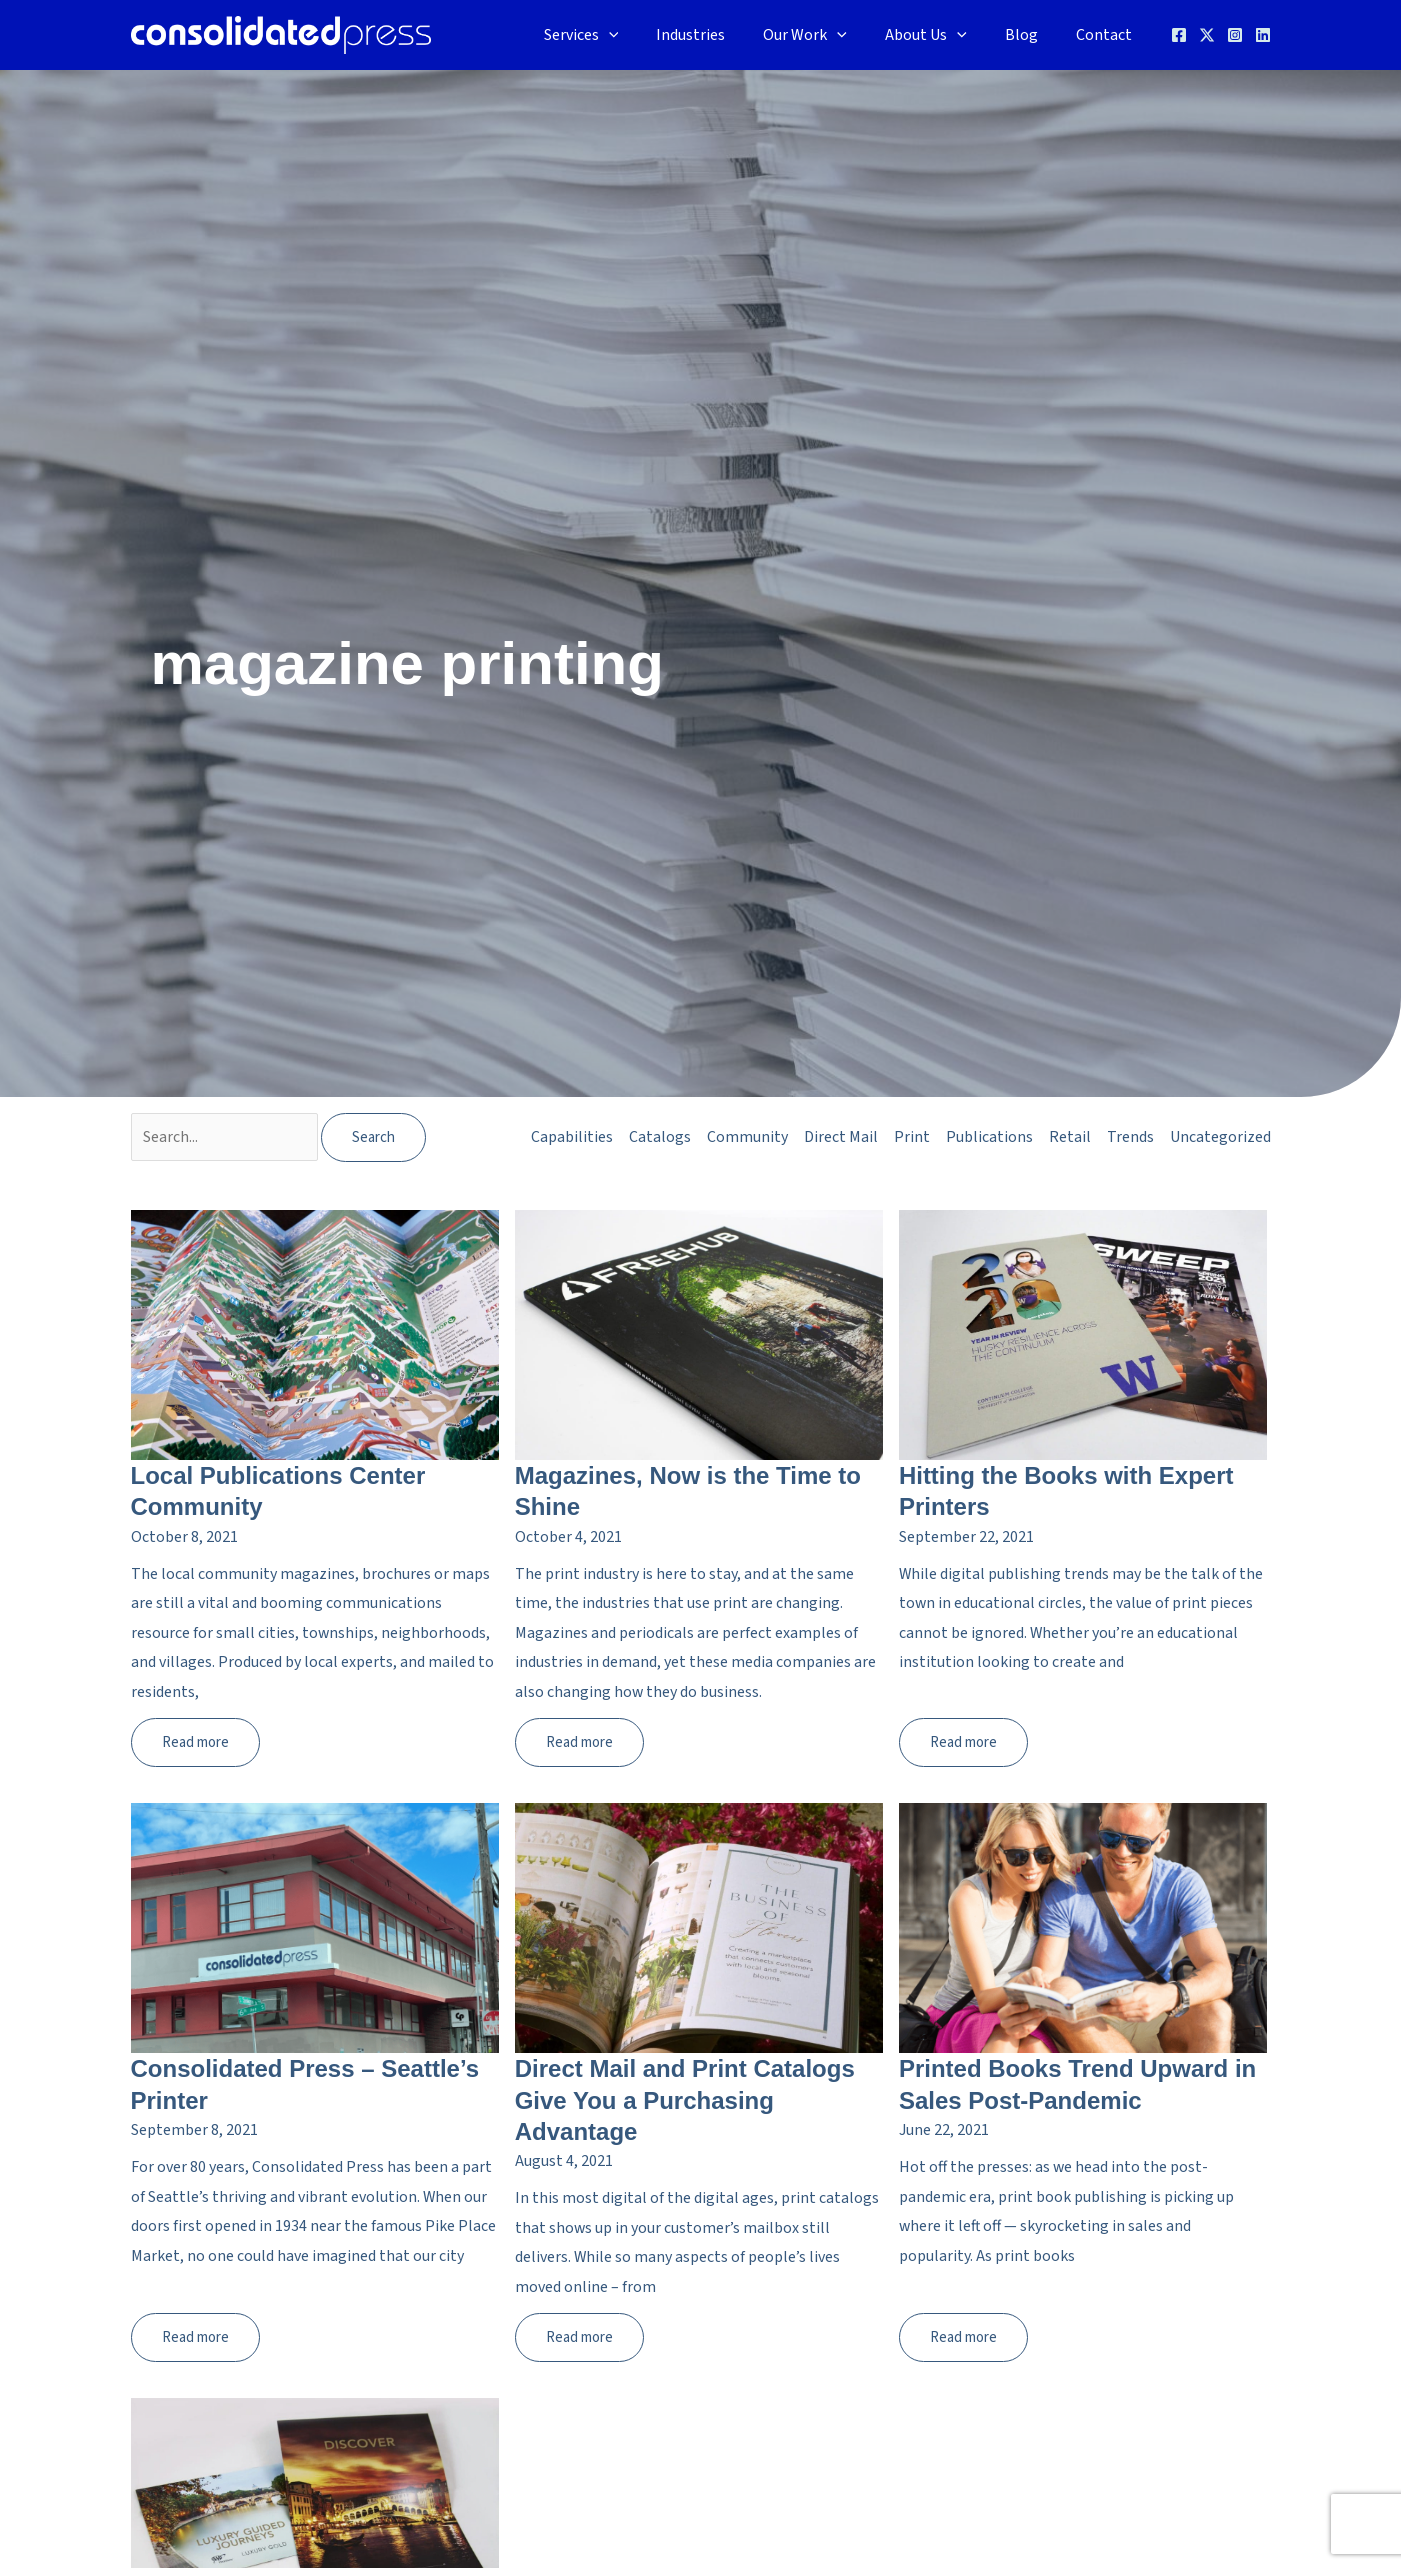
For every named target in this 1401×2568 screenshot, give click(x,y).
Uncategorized (1220, 1137)
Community (747, 1137)
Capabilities (572, 1137)
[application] (642, 35)
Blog (1030, 35)
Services (614, 35)
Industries (717, 35)
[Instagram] (1235, 35)
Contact (1107, 35)
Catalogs (660, 1137)
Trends (1130, 1137)
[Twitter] (1207, 35)
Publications (989, 1137)
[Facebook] (1179, 35)
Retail (1070, 1137)
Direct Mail (841, 1137)
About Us (941, 35)
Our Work (826, 35)
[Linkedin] (1263, 35)
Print (912, 1137)
